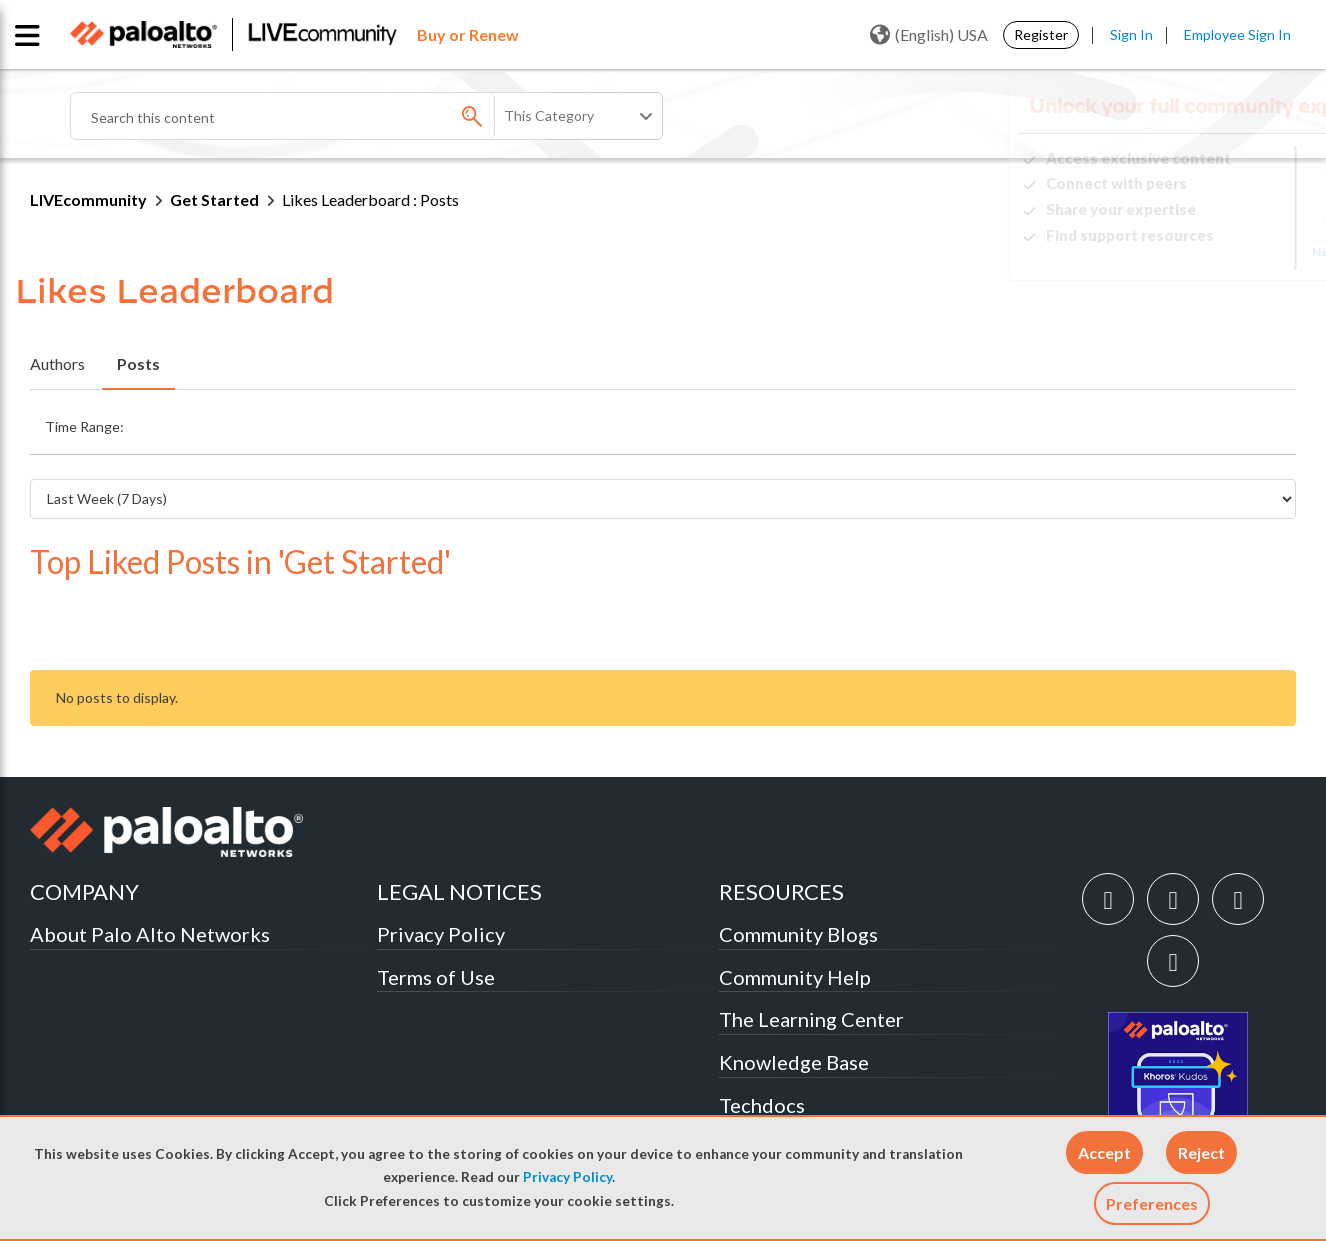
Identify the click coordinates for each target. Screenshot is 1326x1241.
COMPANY (84, 827)
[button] (1104, 1152)
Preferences (1152, 1203)
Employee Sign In (1237, 34)
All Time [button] (1029, 421)
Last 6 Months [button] (831, 421)
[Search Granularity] (580, 116)
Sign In (1131, 34)
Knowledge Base (794, 998)
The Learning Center (811, 955)
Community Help (795, 913)
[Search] (310, 116)
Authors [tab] (57, 363)
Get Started (214, 199)
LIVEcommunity (88, 199)
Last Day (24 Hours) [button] (242, 421)
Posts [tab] (138, 363)
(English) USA (929, 35)
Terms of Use (436, 913)
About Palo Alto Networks (150, 870)
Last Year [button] (940, 421)
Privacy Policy (567, 1177)
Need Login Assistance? (1206, 251)
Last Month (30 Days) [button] (559, 421)
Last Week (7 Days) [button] (398, 421)
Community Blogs (798, 870)
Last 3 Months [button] (706, 421)
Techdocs (762, 1041)
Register (1041, 34)
